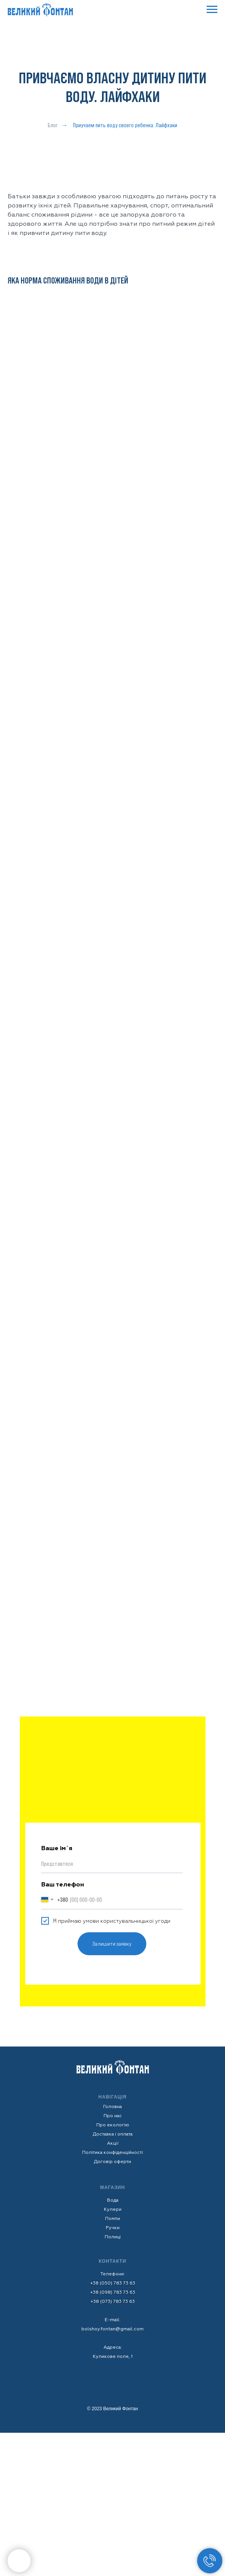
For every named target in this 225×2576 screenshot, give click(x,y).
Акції (112, 2143)
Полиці (113, 2237)
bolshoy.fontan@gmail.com (112, 2329)
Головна (112, 2107)
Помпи (112, 2218)
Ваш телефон (62, 1884)
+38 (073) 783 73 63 (113, 2301)
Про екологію (112, 2125)
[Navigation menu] (212, 9)
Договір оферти (112, 2162)
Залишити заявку (111, 1944)
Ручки (113, 2228)
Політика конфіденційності (112, 2152)
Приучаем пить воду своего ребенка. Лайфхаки (125, 124)
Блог (53, 124)
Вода (112, 2200)
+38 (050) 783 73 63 (112, 2283)
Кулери (112, 2209)
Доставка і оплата (113, 2134)
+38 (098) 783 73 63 (112, 2292)
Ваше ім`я (56, 1848)
